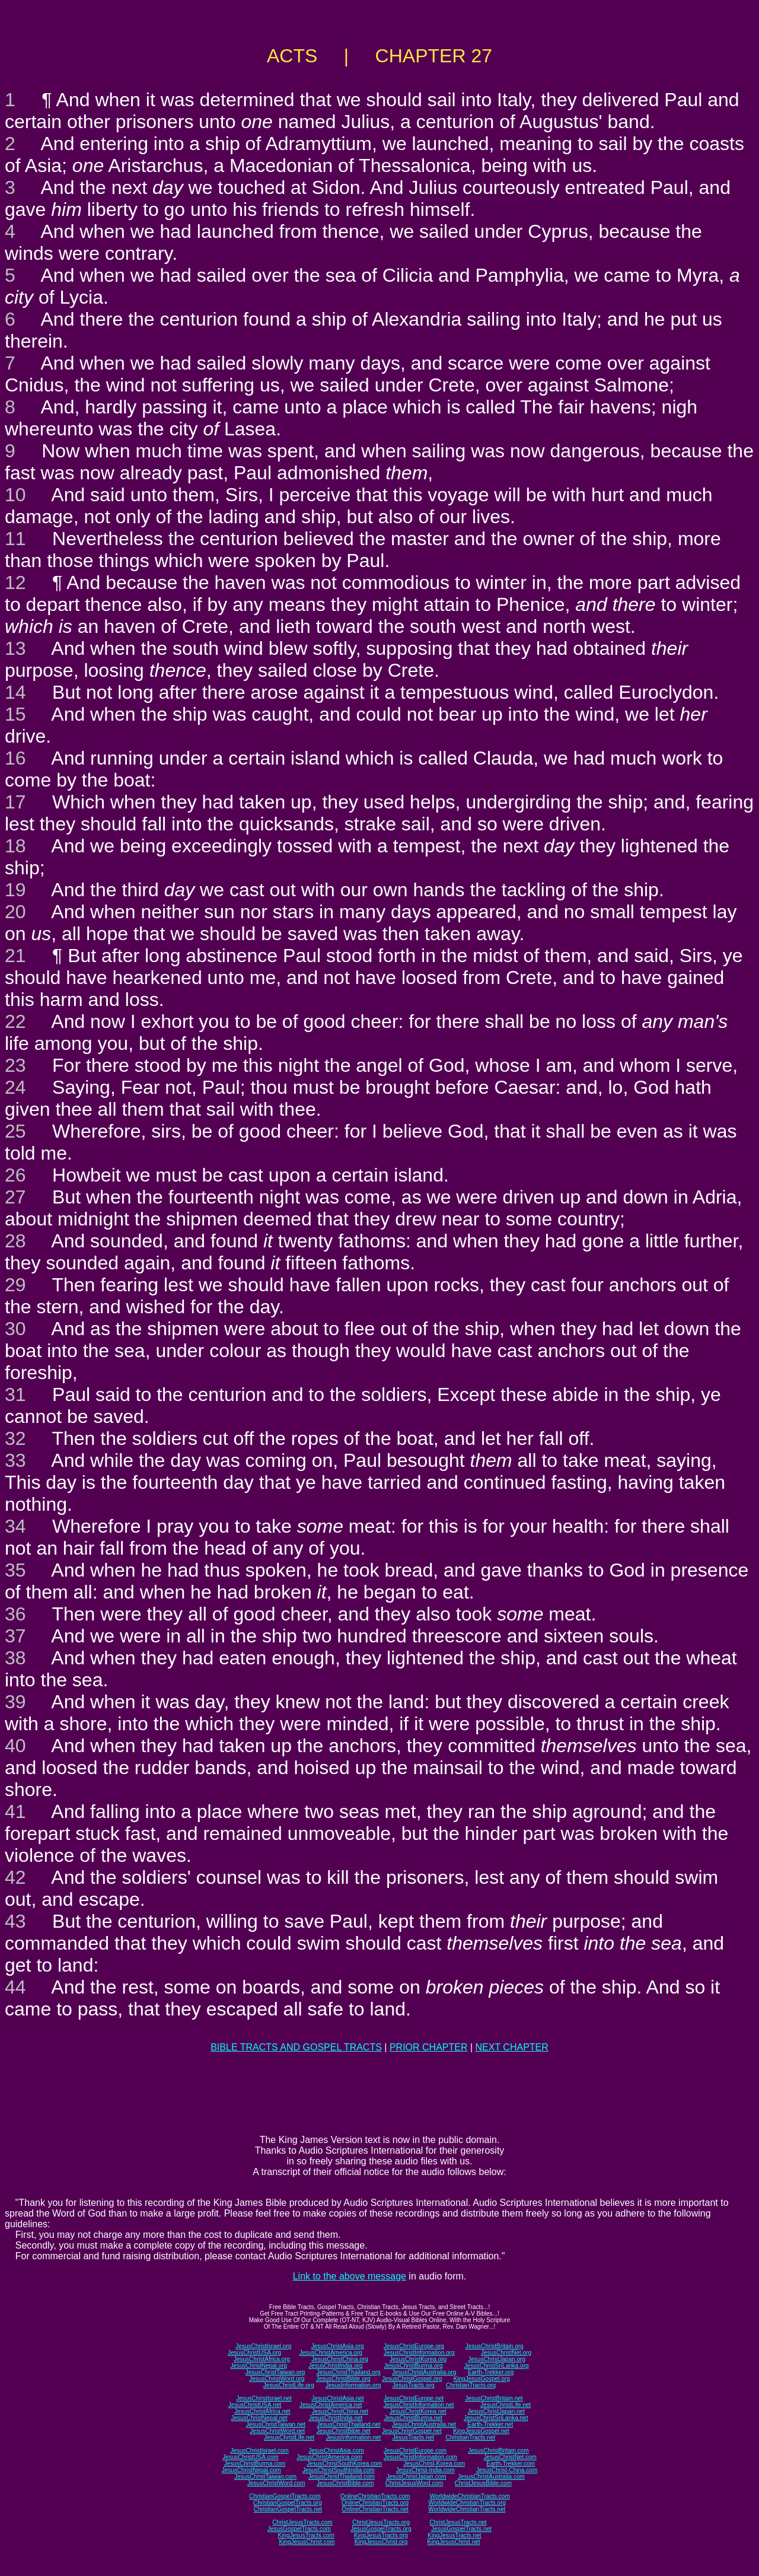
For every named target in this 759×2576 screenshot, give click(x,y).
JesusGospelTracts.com (299, 2529)
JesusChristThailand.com (341, 2476)
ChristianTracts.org (471, 2385)
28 (15, 1241)
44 (15, 1987)
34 (15, 1526)
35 (15, 1570)
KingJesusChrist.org (381, 2542)
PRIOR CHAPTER (429, 2047)
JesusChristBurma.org (413, 2365)
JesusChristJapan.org (496, 2359)
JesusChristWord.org (276, 2379)
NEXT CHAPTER (512, 2047)
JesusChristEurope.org (414, 2346)
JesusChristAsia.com (335, 2450)
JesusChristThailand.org (349, 2372)
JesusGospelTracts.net (461, 2529)
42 (15, 1877)
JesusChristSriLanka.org (496, 2365)
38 (15, 1657)
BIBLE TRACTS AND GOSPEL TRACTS (296, 2047)
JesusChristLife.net (505, 2405)
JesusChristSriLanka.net (496, 2418)
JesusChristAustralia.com (491, 2476)
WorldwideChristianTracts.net (466, 2509)
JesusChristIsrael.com (259, 2450)
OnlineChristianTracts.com (375, 2496)
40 (15, 1745)
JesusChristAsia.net (337, 2398)
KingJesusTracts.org (381, 2535)
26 (15, 1175)
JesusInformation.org (353, 2385)
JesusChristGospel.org (412, 2379)
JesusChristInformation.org (419, 2352)
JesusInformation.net (353, 2437)
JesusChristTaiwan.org (275, 2372)
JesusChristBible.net (343, 2431)
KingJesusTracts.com (306, 2535)
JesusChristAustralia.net (424, 2424)
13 (15, 648)
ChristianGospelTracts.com (284, 2496)
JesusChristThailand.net (348, 2424)
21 (15, 955)
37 (15, 1636)
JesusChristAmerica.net (330, 2405)
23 (15, 1065)
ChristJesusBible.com (483, 2483)
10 (15, 494)
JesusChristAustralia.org (424, 2372)
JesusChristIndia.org (335, 2365)
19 (15, 889)
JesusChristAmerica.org (330, 2352)
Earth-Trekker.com (510, 2463)
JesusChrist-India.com (425, 2470)
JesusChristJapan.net (496, 2411)
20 (15, 911)
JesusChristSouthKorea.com (344, 2463)
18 (15, 845)
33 (15, 1460)
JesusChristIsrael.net (263, 2398)
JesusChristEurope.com (415, 2450)
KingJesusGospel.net (481, 2431)
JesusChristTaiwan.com (265, 2476)
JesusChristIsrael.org (263, 2346)
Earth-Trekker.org (491, 2372)
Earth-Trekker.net (490, 2424)
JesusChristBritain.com (498, 2450)
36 (15, 1614)
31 (15, 1394)
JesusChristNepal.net (259, 2418)
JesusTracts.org (414, 2385)
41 (15, 1811)
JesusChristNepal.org (258, 2365)
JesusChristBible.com (345, 2483)
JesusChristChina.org (339, 2359)
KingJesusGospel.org (482, 2379)
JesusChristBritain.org (494, 2346)
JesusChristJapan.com (416, 2476)
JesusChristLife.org (288, 2385)
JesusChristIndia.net (336, 2418)
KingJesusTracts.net (454, 2535)
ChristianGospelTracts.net (288, 2509)
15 (15, 714)
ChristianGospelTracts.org (287, 2502)
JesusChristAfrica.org (262, 2359)
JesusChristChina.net (340, 2411)
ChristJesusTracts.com (302, 2522)
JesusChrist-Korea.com (434, 2463)
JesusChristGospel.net (412, 2431)
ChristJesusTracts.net (457, 2522)
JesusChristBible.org (343, 2379)
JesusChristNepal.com (251, 2470)
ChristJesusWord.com (414, 2483)
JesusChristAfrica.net (262, 2411)
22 (15, 1021)
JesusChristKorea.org (418, 2359)
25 (15, 1131)
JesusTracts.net (413, 2437)
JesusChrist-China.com (506, 2470)
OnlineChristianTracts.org (375, 2502)
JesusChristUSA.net (254, 2405)
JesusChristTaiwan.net (275, 2424)
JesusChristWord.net (277, 2431)
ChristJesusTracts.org (381, 2522)
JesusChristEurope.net (414, 2398)
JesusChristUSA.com (250, 2457)
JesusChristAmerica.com (329, 2457)
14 (15, 692)
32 (15, 1438)
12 (15, 582)
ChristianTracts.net (470, 2437)
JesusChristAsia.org (337, 2346)
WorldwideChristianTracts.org (467, 2502)
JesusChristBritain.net (493, 2398)
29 (15, 1284)
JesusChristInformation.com (420, 2457)
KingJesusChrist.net (454, 2542)
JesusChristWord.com (276, 2483)
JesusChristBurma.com (254, 2463)
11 (15, 538)
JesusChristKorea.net (418, 2411)
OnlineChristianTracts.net (375, 2509)
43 (15, 1921)
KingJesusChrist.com (306, 2542)
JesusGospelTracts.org (380, 2529)
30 (15, 1328)
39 (15, 1701)
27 (15, 1197)
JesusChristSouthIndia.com (338, 2470)
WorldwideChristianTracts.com (470, 2496)
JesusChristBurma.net (413, 2418)
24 (15, 1087)
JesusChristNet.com (509, 2457)
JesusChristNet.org (506, 2352)
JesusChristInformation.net (419, 2405)
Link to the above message (349, 2276)
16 (15, 758)
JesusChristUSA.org (254, 2352)
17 (15, 802)
